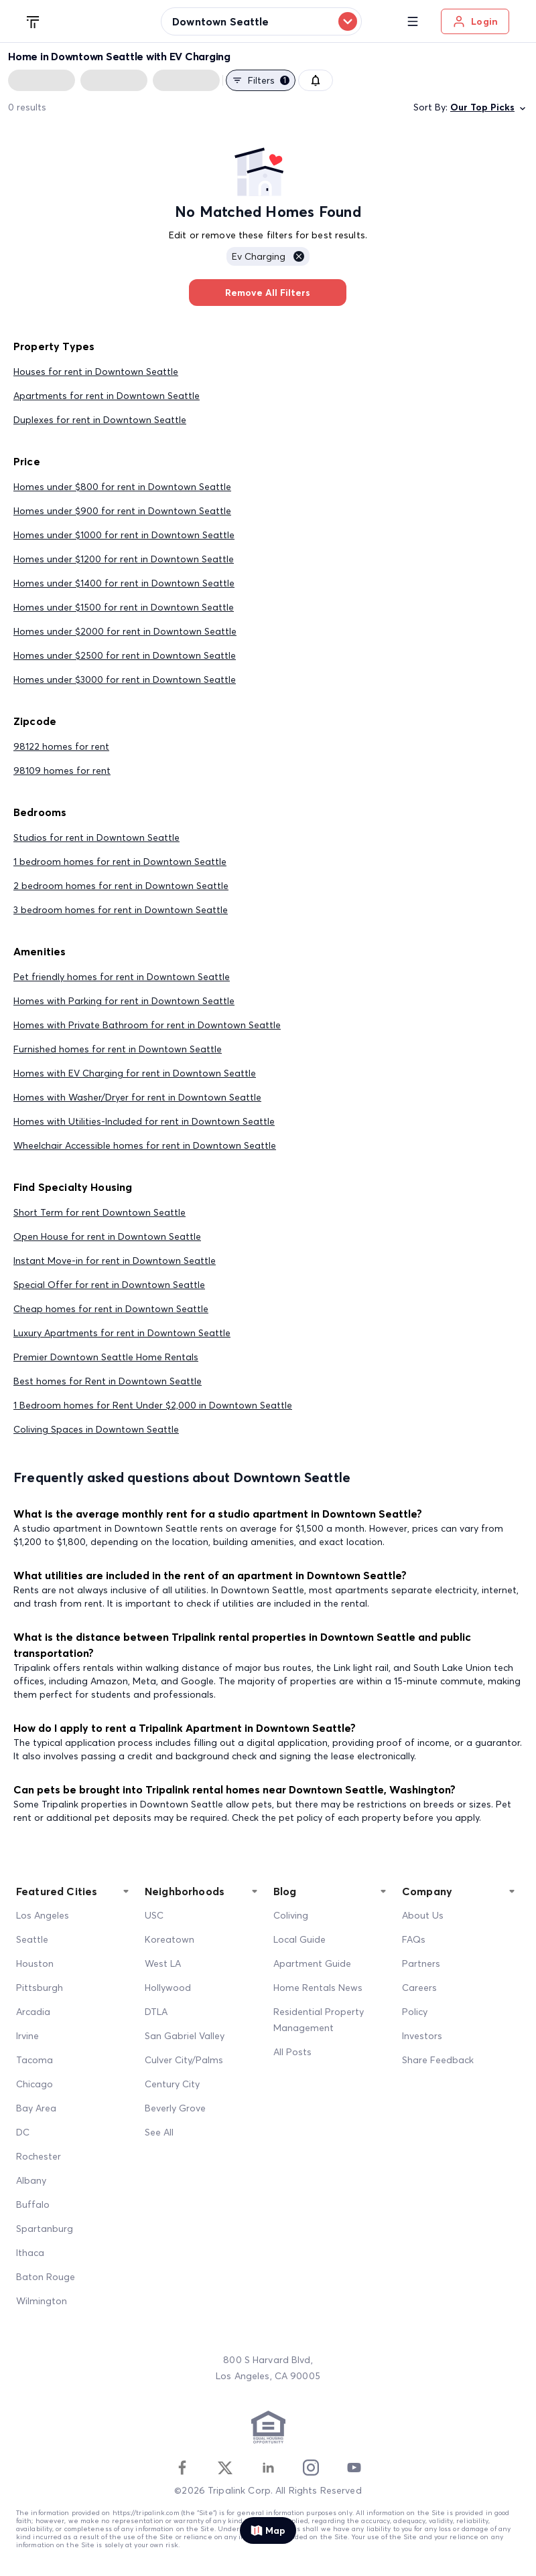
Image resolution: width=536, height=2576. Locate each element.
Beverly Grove (175, 2108)
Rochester (38, 2156)
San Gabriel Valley (184, 2036)
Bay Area (36, 2108)
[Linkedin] (268, 2468)
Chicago (34, 2084)
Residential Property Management (318, 2020)
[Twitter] (225, 2468)
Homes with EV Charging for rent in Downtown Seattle (134, 1073)
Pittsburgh (39, 1988)
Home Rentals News (317, 1988)
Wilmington (41, 2301)
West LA (163, 1963)
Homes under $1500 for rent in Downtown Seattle (123, 607)
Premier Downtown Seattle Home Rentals (105, 1357)
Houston (35, 1963)
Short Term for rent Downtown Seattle (99, 1212)
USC (154, 1915)
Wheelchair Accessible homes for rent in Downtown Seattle (144, 1145)
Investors (422, 2036)
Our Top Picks (489, 107)
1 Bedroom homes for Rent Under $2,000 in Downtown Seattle (152, 1405)
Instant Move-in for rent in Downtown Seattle (114, 1261)
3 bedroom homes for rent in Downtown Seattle (120, 910)
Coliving (290, 1915)
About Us (423, 1915)
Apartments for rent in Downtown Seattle (106, 396)
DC (22, 2132)
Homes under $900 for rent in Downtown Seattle (122, 511)
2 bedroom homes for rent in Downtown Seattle (120, 886)
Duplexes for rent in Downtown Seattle (99, 420)
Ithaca (30, 2253)
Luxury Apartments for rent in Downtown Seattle (121, 1333)
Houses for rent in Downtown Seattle (95, 372)
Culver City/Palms (184, 2060)
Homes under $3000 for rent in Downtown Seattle (124, 679)
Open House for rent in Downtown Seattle (107, 1236)
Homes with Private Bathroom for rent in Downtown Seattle (147, 1025)
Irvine (27, 2036)
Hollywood (168, 1988)
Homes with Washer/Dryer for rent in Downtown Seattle (137, 1097)
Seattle (32, 1939)
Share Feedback (438, 2060)
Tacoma (34, 2060)
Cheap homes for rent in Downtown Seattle (110, 1309)
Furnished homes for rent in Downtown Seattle (117, 1049)
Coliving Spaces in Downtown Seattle (96, 1429)
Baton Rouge (45, 2277)
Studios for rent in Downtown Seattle (96, 837)
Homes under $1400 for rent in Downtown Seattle (123, 583)
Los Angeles (42, 1915)
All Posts (292, 2052)
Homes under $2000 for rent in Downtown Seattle (125, 631)
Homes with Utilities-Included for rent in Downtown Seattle (144, 1121)
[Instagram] (311, 2468)
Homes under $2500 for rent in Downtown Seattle (124, 655)
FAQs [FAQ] (413, 1939)
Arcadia (33, 2012)
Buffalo (33, 2204)
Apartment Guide (312, 1963)
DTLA (156, 2012)
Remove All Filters (267, 292)
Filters (260, 80)
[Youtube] (354, 2468)
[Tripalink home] (33, 21)
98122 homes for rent (61, 746)
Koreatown (169, 1939)
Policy (414, 2012)
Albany (31, 2180)
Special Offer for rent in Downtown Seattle (109, 1285)
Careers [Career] (419, 1988)
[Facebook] (182, 2468)
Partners (421, 1963)
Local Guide (299, 1939)
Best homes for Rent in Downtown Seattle (107, 1381)
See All (159, 2132)
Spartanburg (44, 2229)
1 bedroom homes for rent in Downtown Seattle (119, 862)
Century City (172, 2084)
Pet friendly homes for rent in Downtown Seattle (121, 977)
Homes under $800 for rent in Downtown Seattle (122, 487)
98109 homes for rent (62, 770)
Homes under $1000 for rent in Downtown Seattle (123, 535)
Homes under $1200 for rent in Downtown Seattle (123, 559)
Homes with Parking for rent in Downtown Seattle (123, 1001)
